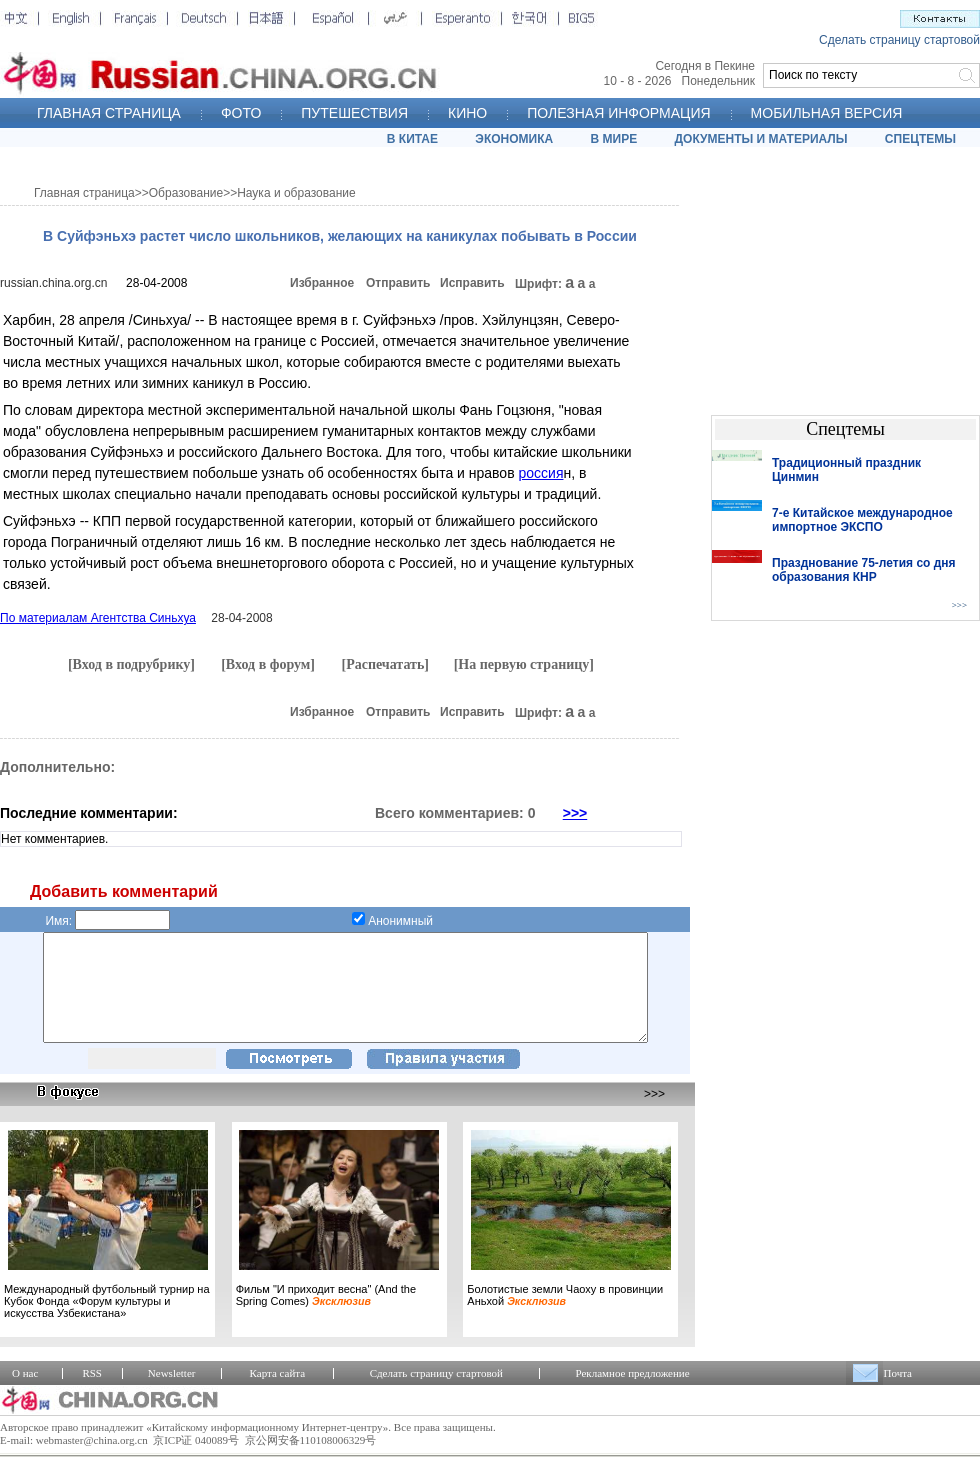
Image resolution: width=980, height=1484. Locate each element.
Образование (186, 193)
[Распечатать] (385, 664)
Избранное (322, 283)
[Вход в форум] (268, 664)
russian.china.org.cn (53, 283)
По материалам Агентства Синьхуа (98, 618)
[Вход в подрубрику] (131, 664)
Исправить (472, 283)
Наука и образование (296, 193)
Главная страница (84, 193)
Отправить (398, 283)
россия (540, 473)
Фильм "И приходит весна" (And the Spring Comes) (326, 1316)
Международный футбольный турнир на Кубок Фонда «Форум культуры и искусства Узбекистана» (107, 1322)
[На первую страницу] (524, 664)
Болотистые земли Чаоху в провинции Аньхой (565, 1316)
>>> (575, 813)
